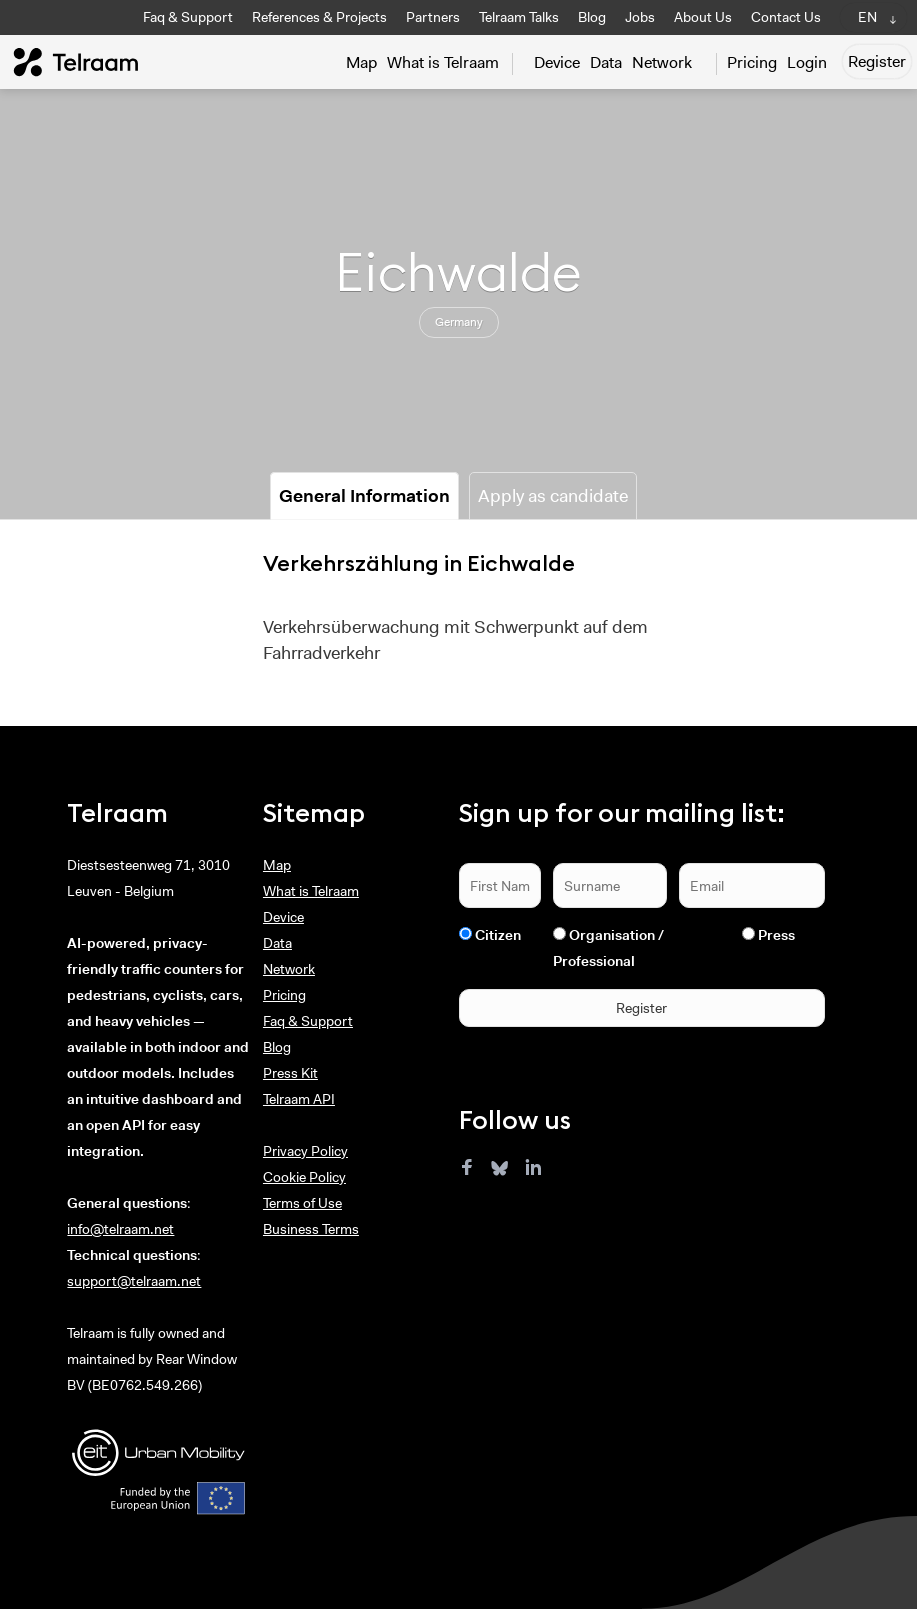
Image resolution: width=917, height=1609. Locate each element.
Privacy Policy (305, 1151)
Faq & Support (188, 17)
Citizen (498, 935)
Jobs (640, 17)
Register (877, 61)
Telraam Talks (519, 17)
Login (807, 62)
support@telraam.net (134, 1281)
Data (606, 62)
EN (867, 17)
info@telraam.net (120, 1229)
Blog (592, 17)
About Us (703, 17)
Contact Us (786, 17)
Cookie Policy (304, 1177)
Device (557, 62)
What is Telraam (443, 62)
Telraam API (299, 1099)
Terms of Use (302, 1203)
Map (361, 62)
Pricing (752, 62)
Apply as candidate (553, 496)
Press (776, 935)
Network (662, 62)
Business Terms (311, 1229)
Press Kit (290, 1073)
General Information (364, 496)
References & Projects (319, 17)
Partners (433, 17)
